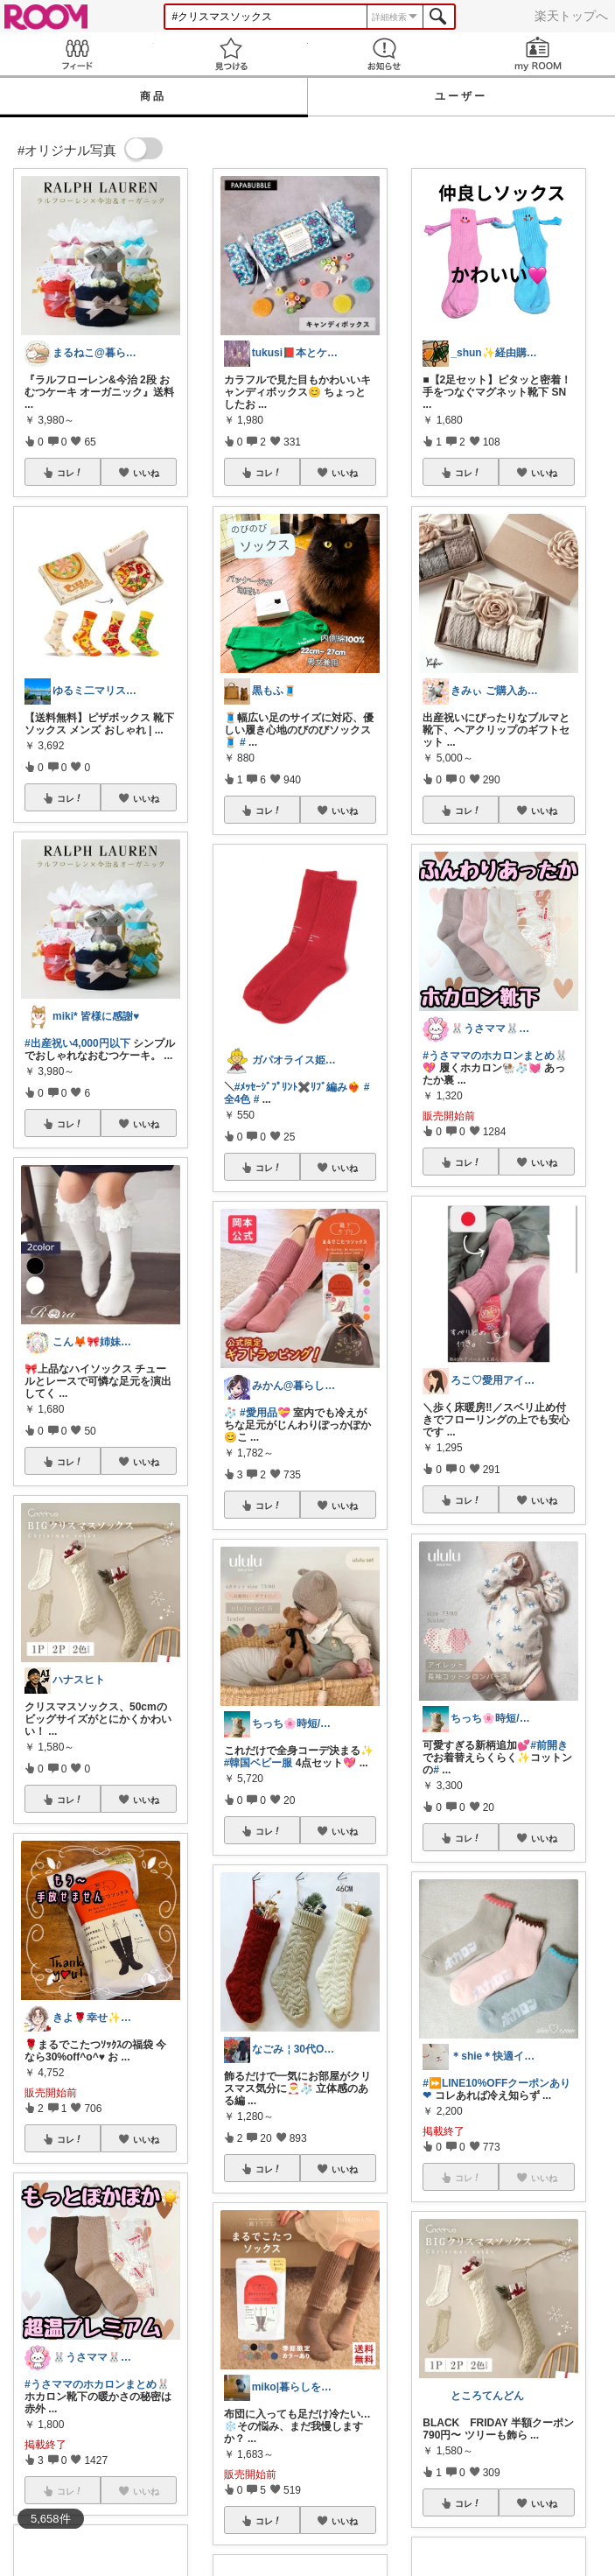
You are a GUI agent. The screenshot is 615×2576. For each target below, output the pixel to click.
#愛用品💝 (265, 1413)
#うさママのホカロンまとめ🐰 (97, 2384)
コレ (70, 472)
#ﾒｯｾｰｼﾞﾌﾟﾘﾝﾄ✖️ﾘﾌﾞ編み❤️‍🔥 (297, 1087)
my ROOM (538, 53)
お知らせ (385, 53)
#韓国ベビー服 (258, 1763)
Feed (77, 53)
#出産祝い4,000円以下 (77, 1043)
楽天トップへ (571, 16)
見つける (231, 53)
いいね (146, 472)
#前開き (549, 1745)
